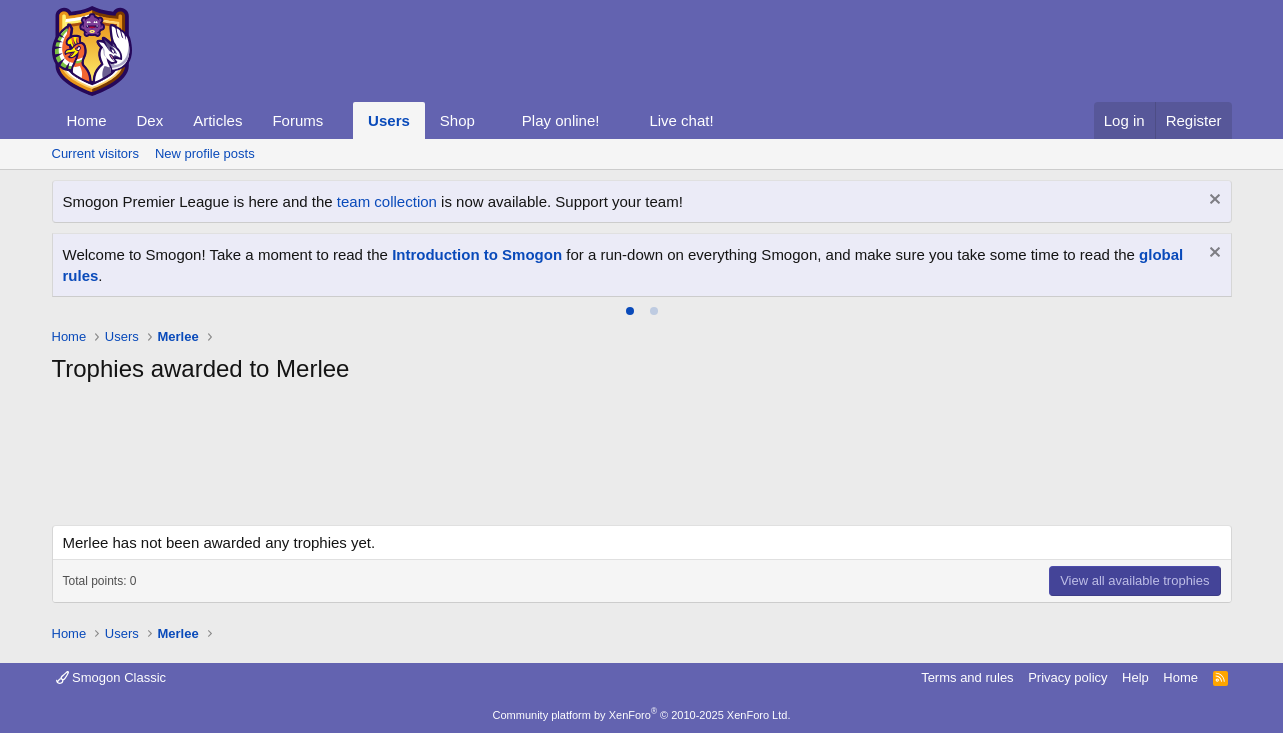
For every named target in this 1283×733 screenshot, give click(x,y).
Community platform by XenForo (642, 715)
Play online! (561, 120)
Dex (150, 120)
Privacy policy (1067, 677)
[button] (339, 120)
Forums (297, 120)
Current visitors (95, 153)
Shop (457, 120)
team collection (387, 201)
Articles (217, 120)
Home (87, 120)
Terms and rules (967, 677)
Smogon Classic (111, 677)
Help (1135, 677)
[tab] (630, 311)
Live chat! (681, 120)
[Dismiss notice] (1212, 201)
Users (389, 120)
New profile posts (205, 153)
